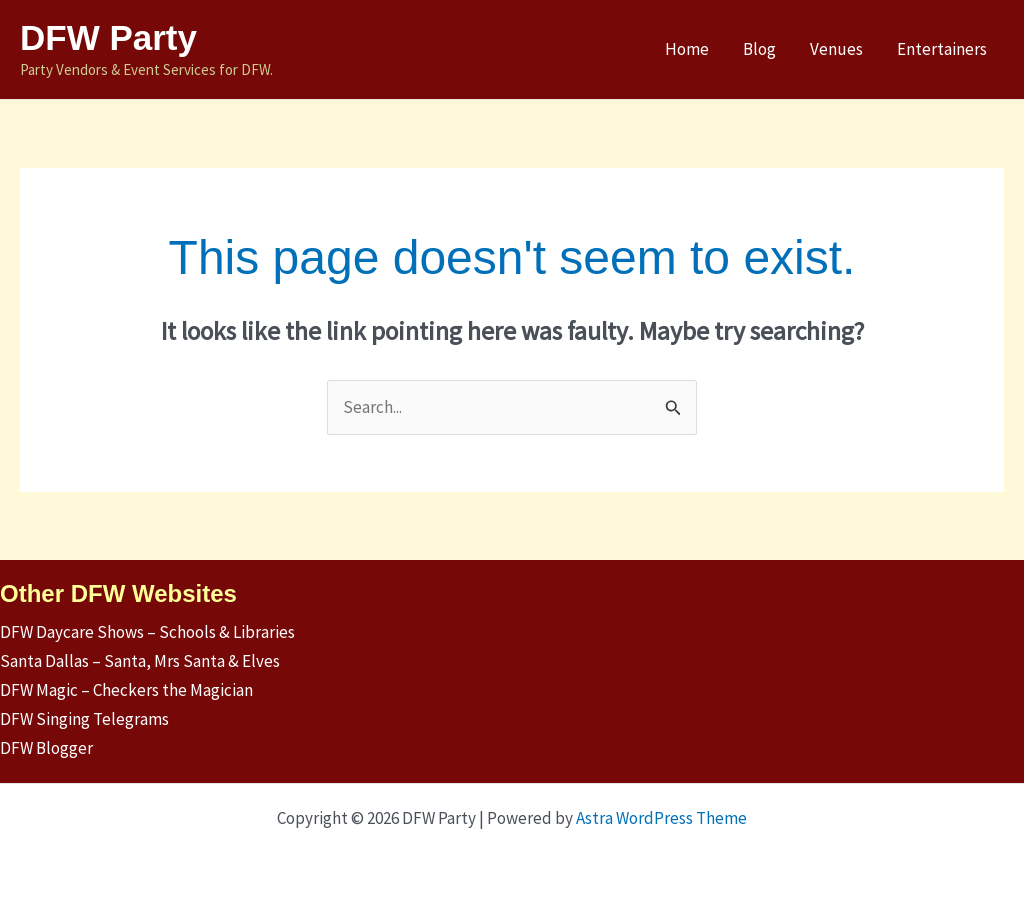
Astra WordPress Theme (661, 818)
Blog (759, 49)
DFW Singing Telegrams (84, 719)
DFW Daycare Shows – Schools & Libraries (147, 632)
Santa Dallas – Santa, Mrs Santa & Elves (140, 661)
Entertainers (942, 49)
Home (687, 49)
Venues (836, 49)
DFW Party (108, 37)
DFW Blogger (46, 748)
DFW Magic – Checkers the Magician (126, 690)
